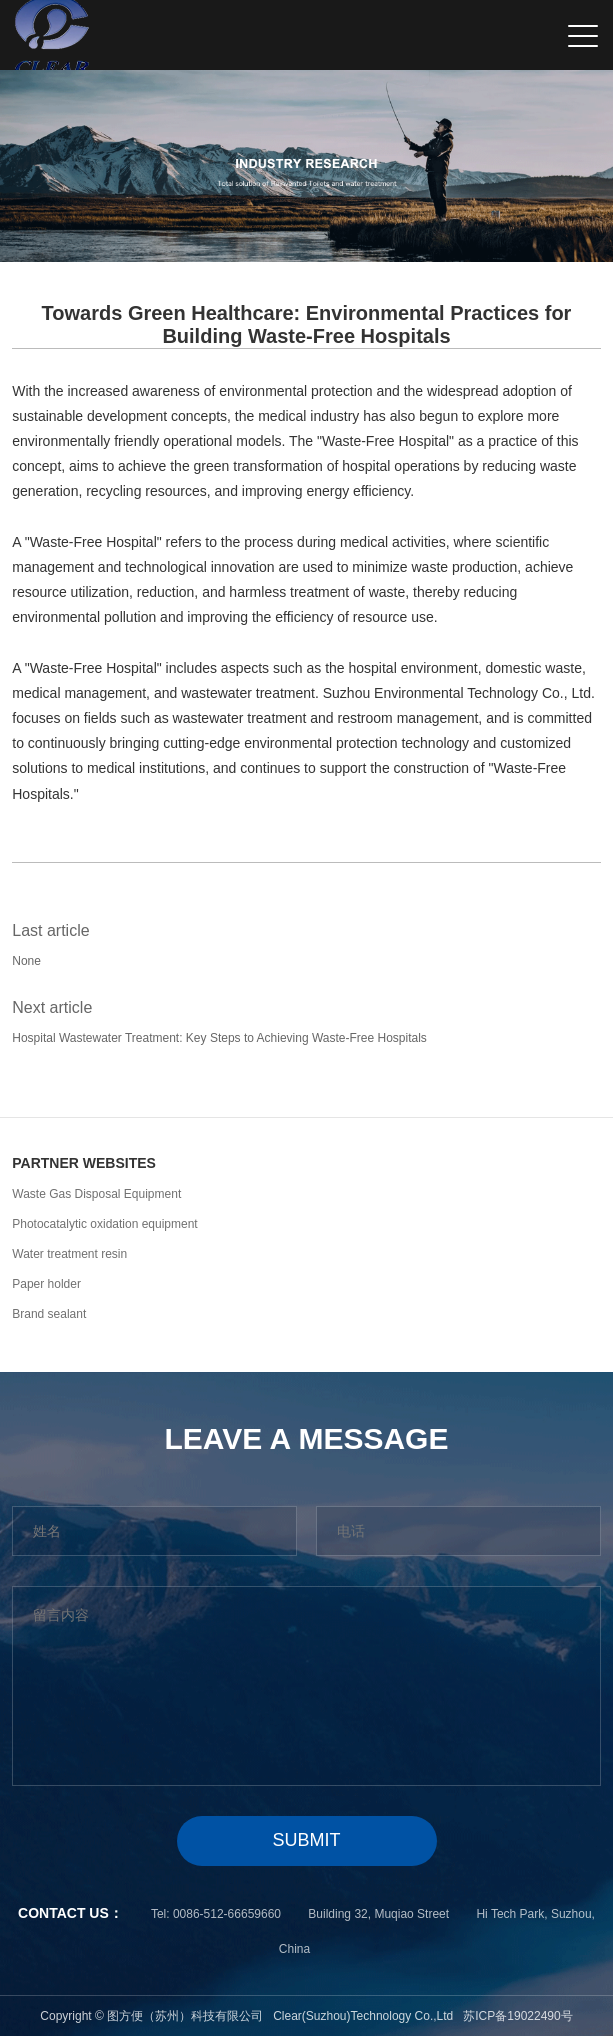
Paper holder (46, 1284)
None (26, 961)
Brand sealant (49, 1314)
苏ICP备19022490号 (517, 2016)
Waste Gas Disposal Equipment (96, 1194)
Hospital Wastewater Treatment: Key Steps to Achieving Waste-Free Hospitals (219, 1038)
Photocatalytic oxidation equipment (104, 1224)
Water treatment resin (69, 1254)
